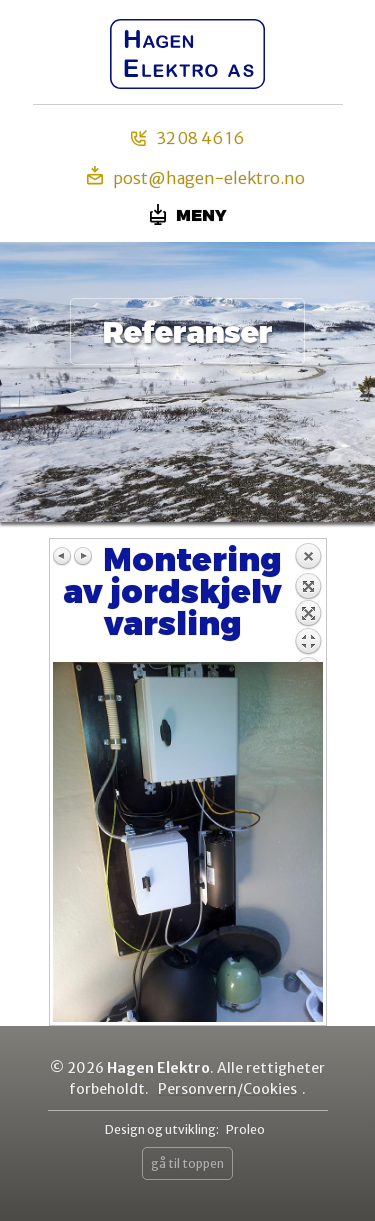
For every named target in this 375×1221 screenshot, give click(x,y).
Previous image (63, 556)
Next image (83, 556)
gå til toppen (187, 1163)
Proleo (245, 1129)
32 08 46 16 (187, 138)
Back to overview (308, 602)
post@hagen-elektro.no (196, 177)
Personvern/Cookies (227, 1089)
